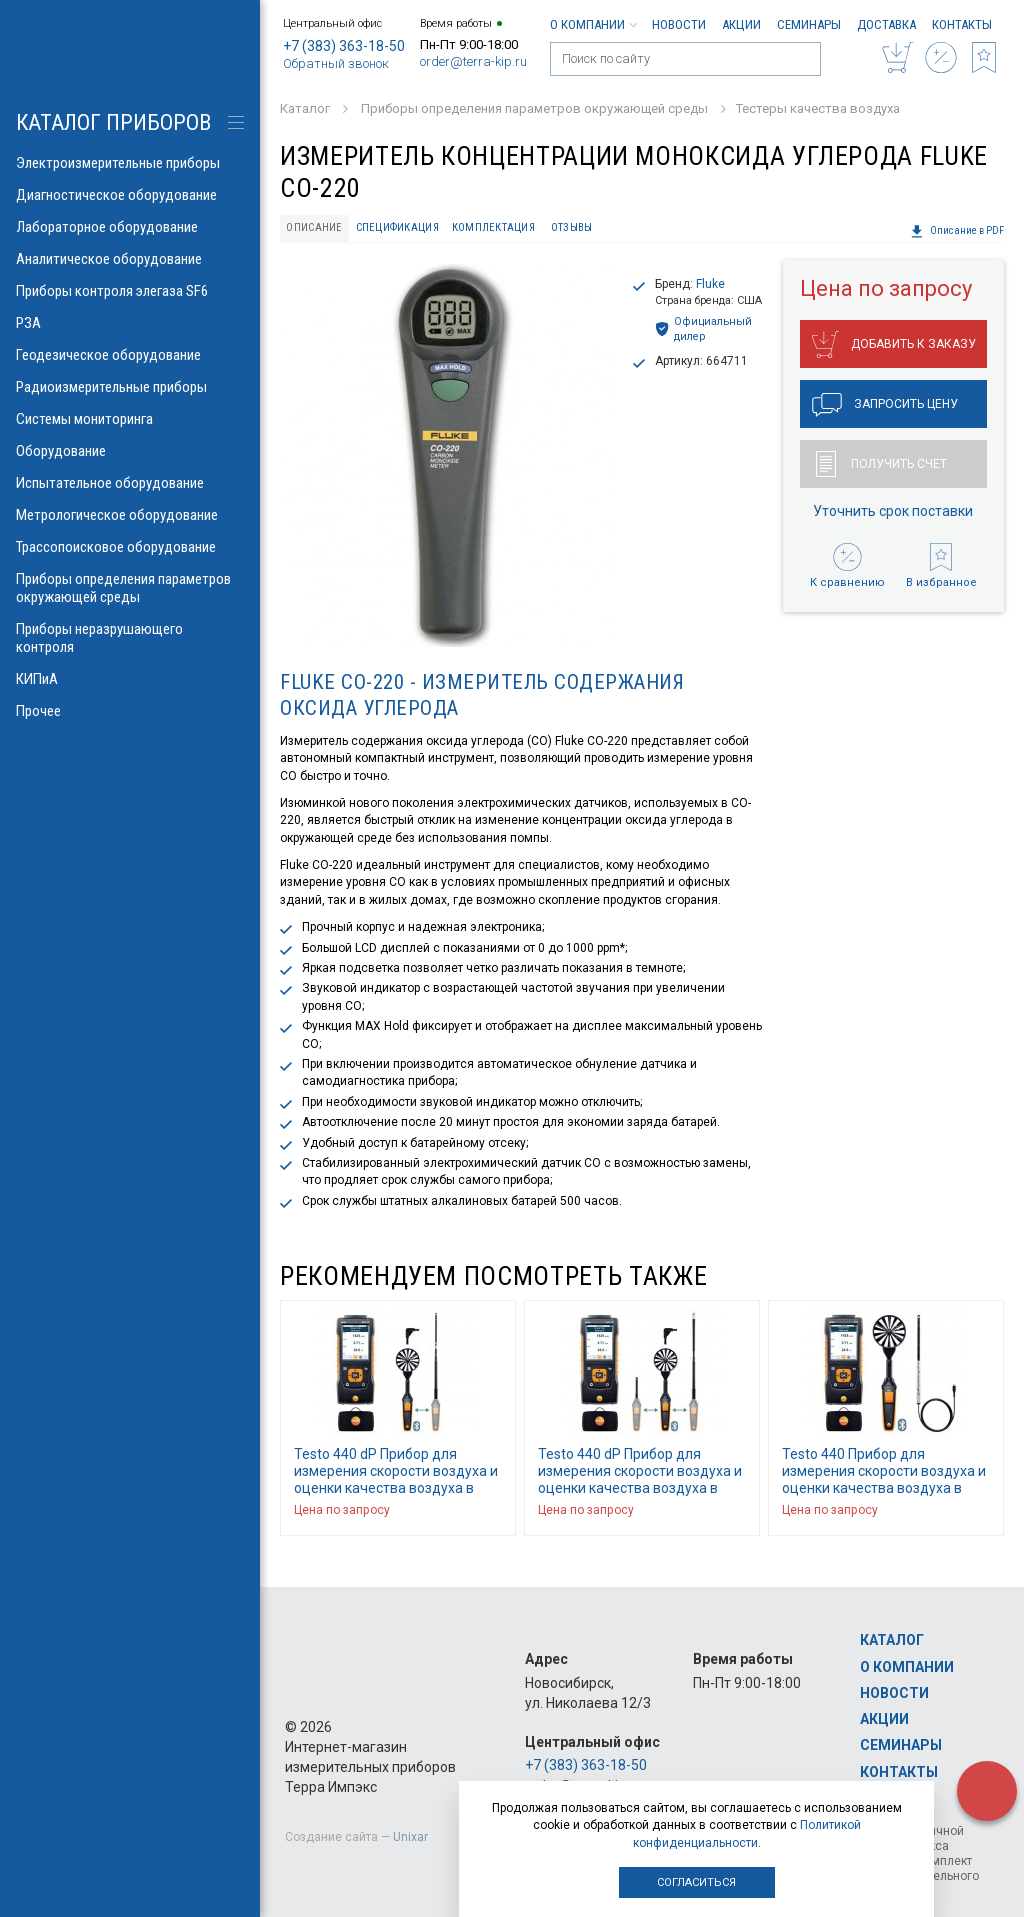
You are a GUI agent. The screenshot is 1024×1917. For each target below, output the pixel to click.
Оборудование (130, 451)
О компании (593, 24)
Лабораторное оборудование (130, 227)
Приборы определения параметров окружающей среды (130, 588)
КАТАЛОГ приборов (113, 122)
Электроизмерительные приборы (130, 163)
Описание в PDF (957, 231)
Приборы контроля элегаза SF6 (130, 291)
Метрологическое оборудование (130, 515)
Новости (679, 24)
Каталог (892, 1640)
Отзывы (572, 227)
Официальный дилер (703, 329)
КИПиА (130, 679)
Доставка (886, 24)
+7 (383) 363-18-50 (344, 46)
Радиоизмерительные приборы (130, 387)
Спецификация (397, 227)
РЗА (130, 323)
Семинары (809, 24)
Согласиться (696, 1882)
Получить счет (881, 464)
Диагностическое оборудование (130, 195)
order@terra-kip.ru (473, 61)
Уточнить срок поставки (893, 511)
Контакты (962, 24)
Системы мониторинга (130, 419)
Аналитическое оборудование (130, 259)
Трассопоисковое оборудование (130, 547)
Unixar (410, 1837)
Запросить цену (885, 405)
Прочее (130, 711)
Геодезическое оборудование (130, 355)
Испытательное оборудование (130, 483)
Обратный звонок (336, 63)
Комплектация (493, 227)
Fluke (710, 284)
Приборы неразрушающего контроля (130, 638)
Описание (314, 227)
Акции (741, 24)
